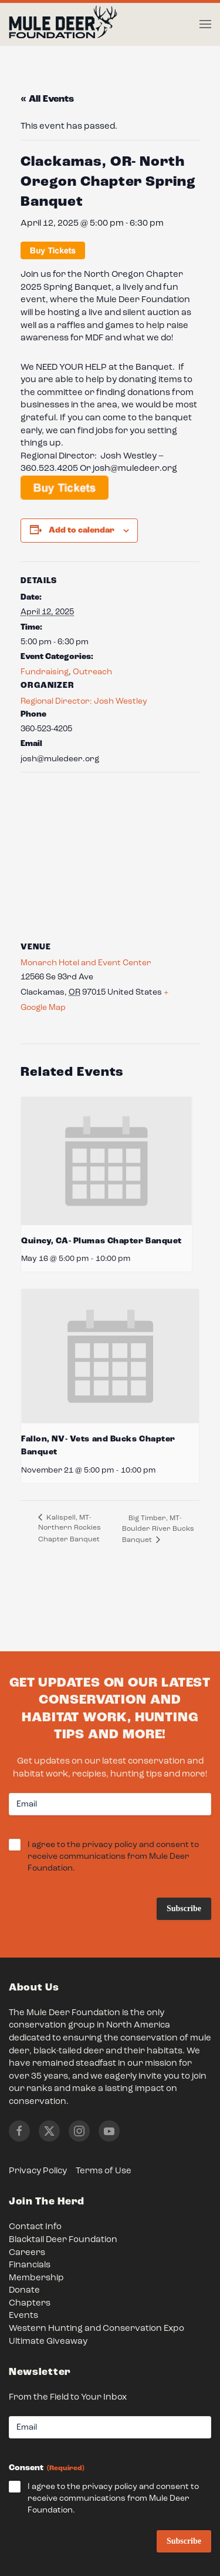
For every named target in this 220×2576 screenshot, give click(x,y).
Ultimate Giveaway (48, 2341)
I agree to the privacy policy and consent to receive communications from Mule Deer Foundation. (113, 1857)
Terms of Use (103, 2171)
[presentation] (106, 1161)
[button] (205, 24)
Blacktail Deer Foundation (63, 2240)
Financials (29, 2265)
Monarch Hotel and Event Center (86, 963)
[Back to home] (63, 25)
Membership (36, 2278)
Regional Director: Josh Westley (84, 701)
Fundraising (45, 672)
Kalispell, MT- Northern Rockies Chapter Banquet (69, 1528)
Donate (24, 2290)
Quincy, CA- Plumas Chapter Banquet (101, 1241)
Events (23, 2315)
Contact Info (35, 2227)
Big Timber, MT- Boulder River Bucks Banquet (158, 1529)
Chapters (29, 2303)
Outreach (92, 672)
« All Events (47, 99)
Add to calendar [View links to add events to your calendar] (81, 530)
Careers (27, 2253)
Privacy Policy (38, 2171)
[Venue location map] (110, 857)
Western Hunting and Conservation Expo (96, 2328)
